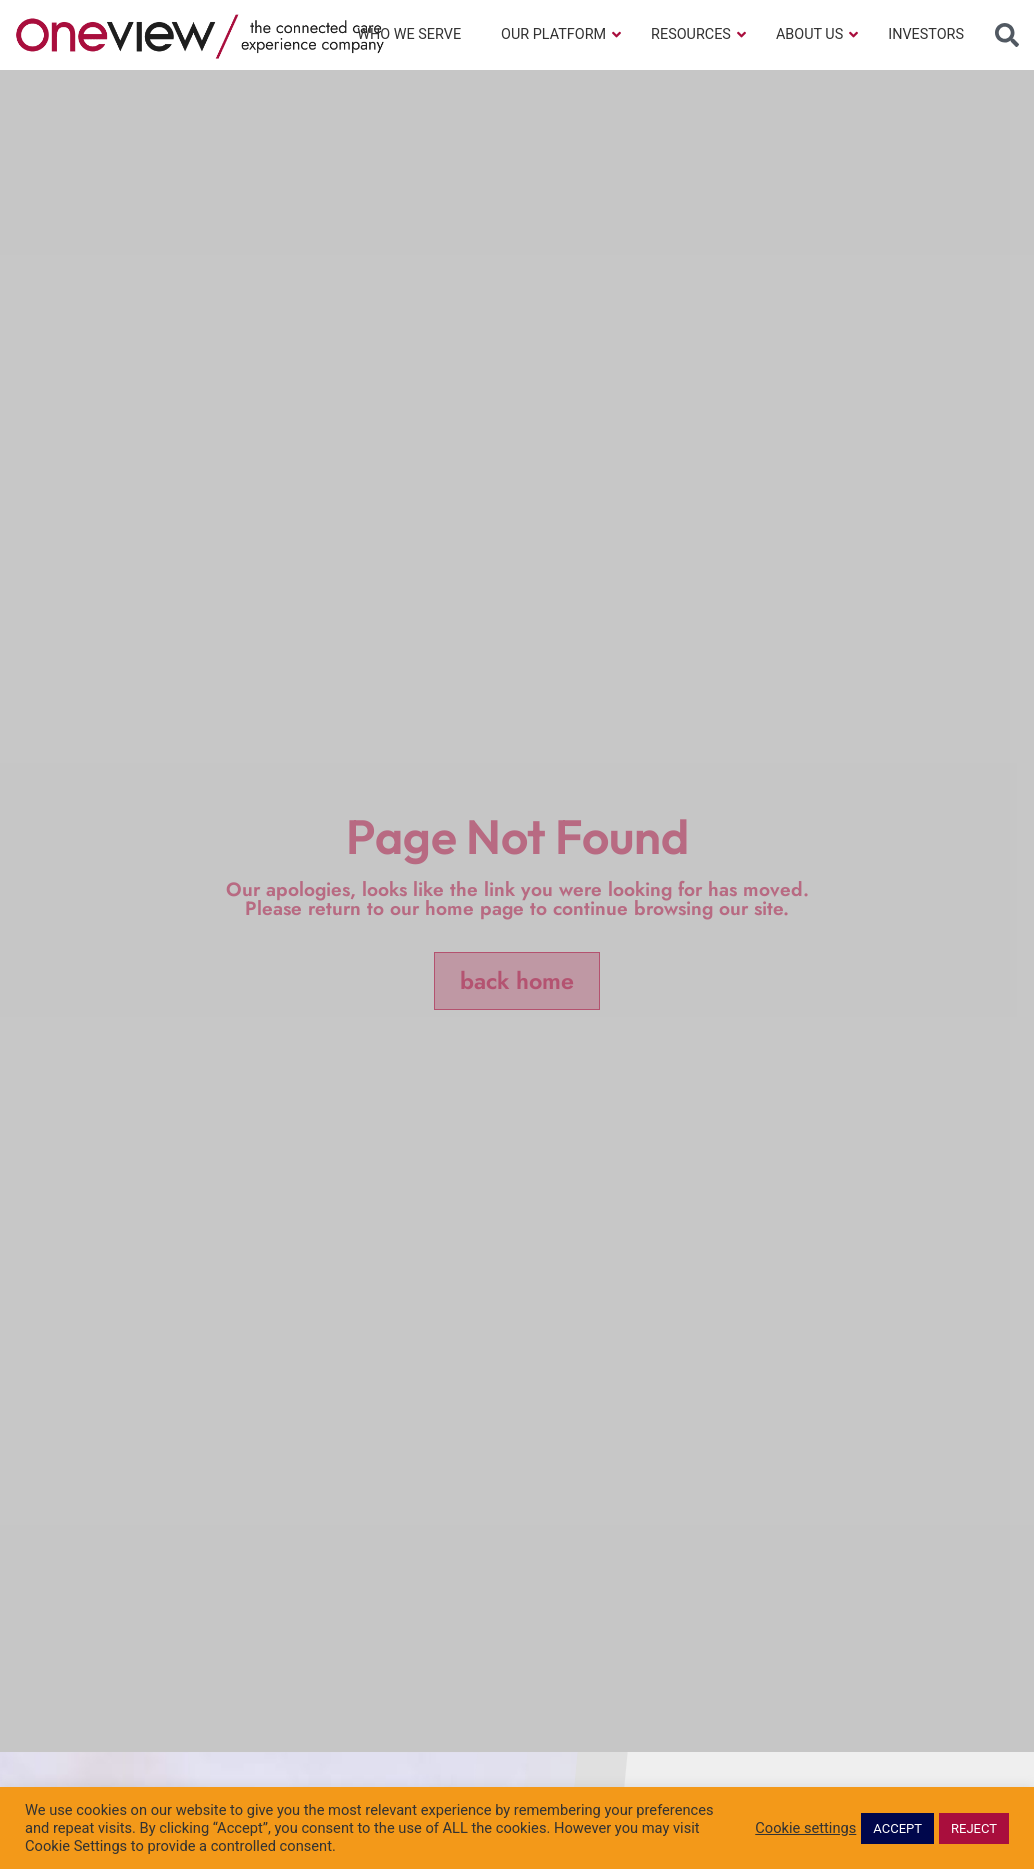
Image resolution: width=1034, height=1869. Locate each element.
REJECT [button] (974, 1828)
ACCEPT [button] (897, 1828)
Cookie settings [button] (805, 1828)
